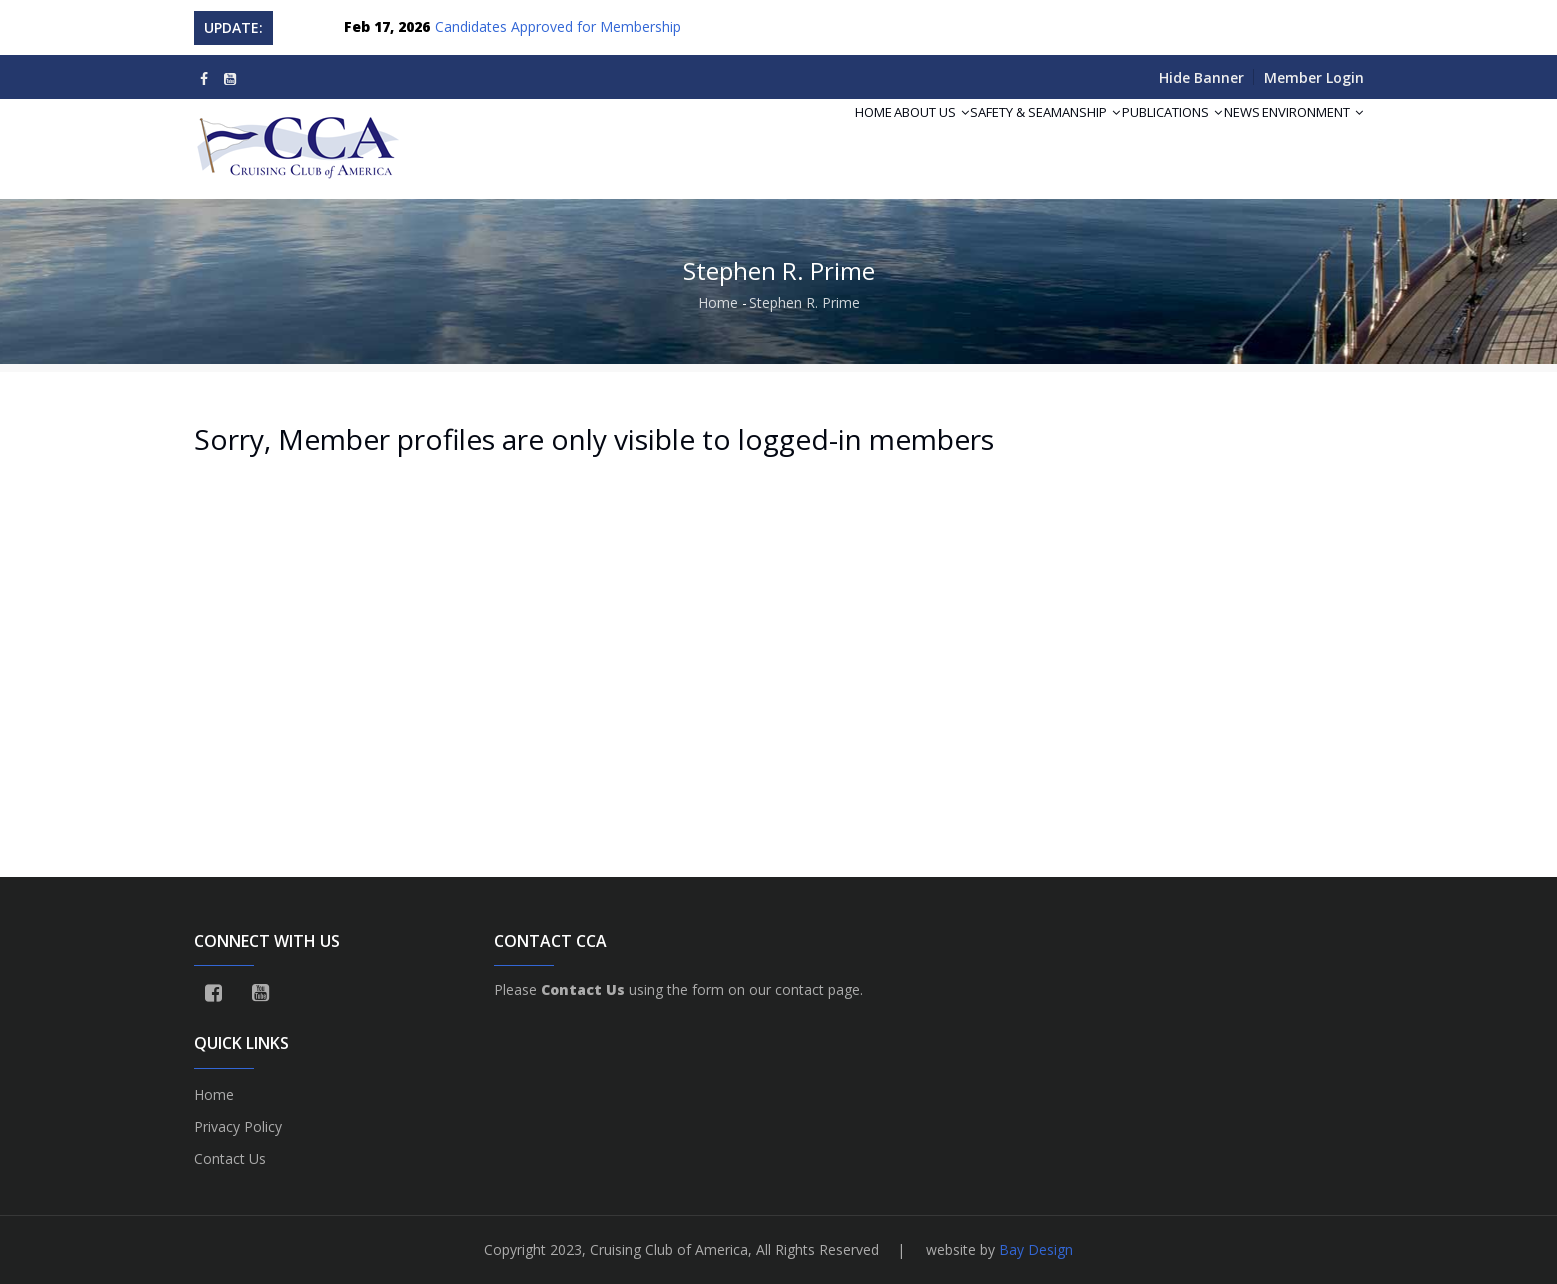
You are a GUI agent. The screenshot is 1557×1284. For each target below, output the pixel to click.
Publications (1127, 136)
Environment (1303, 136)
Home (773, 136)
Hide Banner (1201, 77)
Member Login (1314, 77)
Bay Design (1036, 1249)
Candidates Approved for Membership (558, 26)
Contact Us (230, 1158)
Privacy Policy (238, 1126)
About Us (849, 136)
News (1215, 136)
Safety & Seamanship (982, 136)
